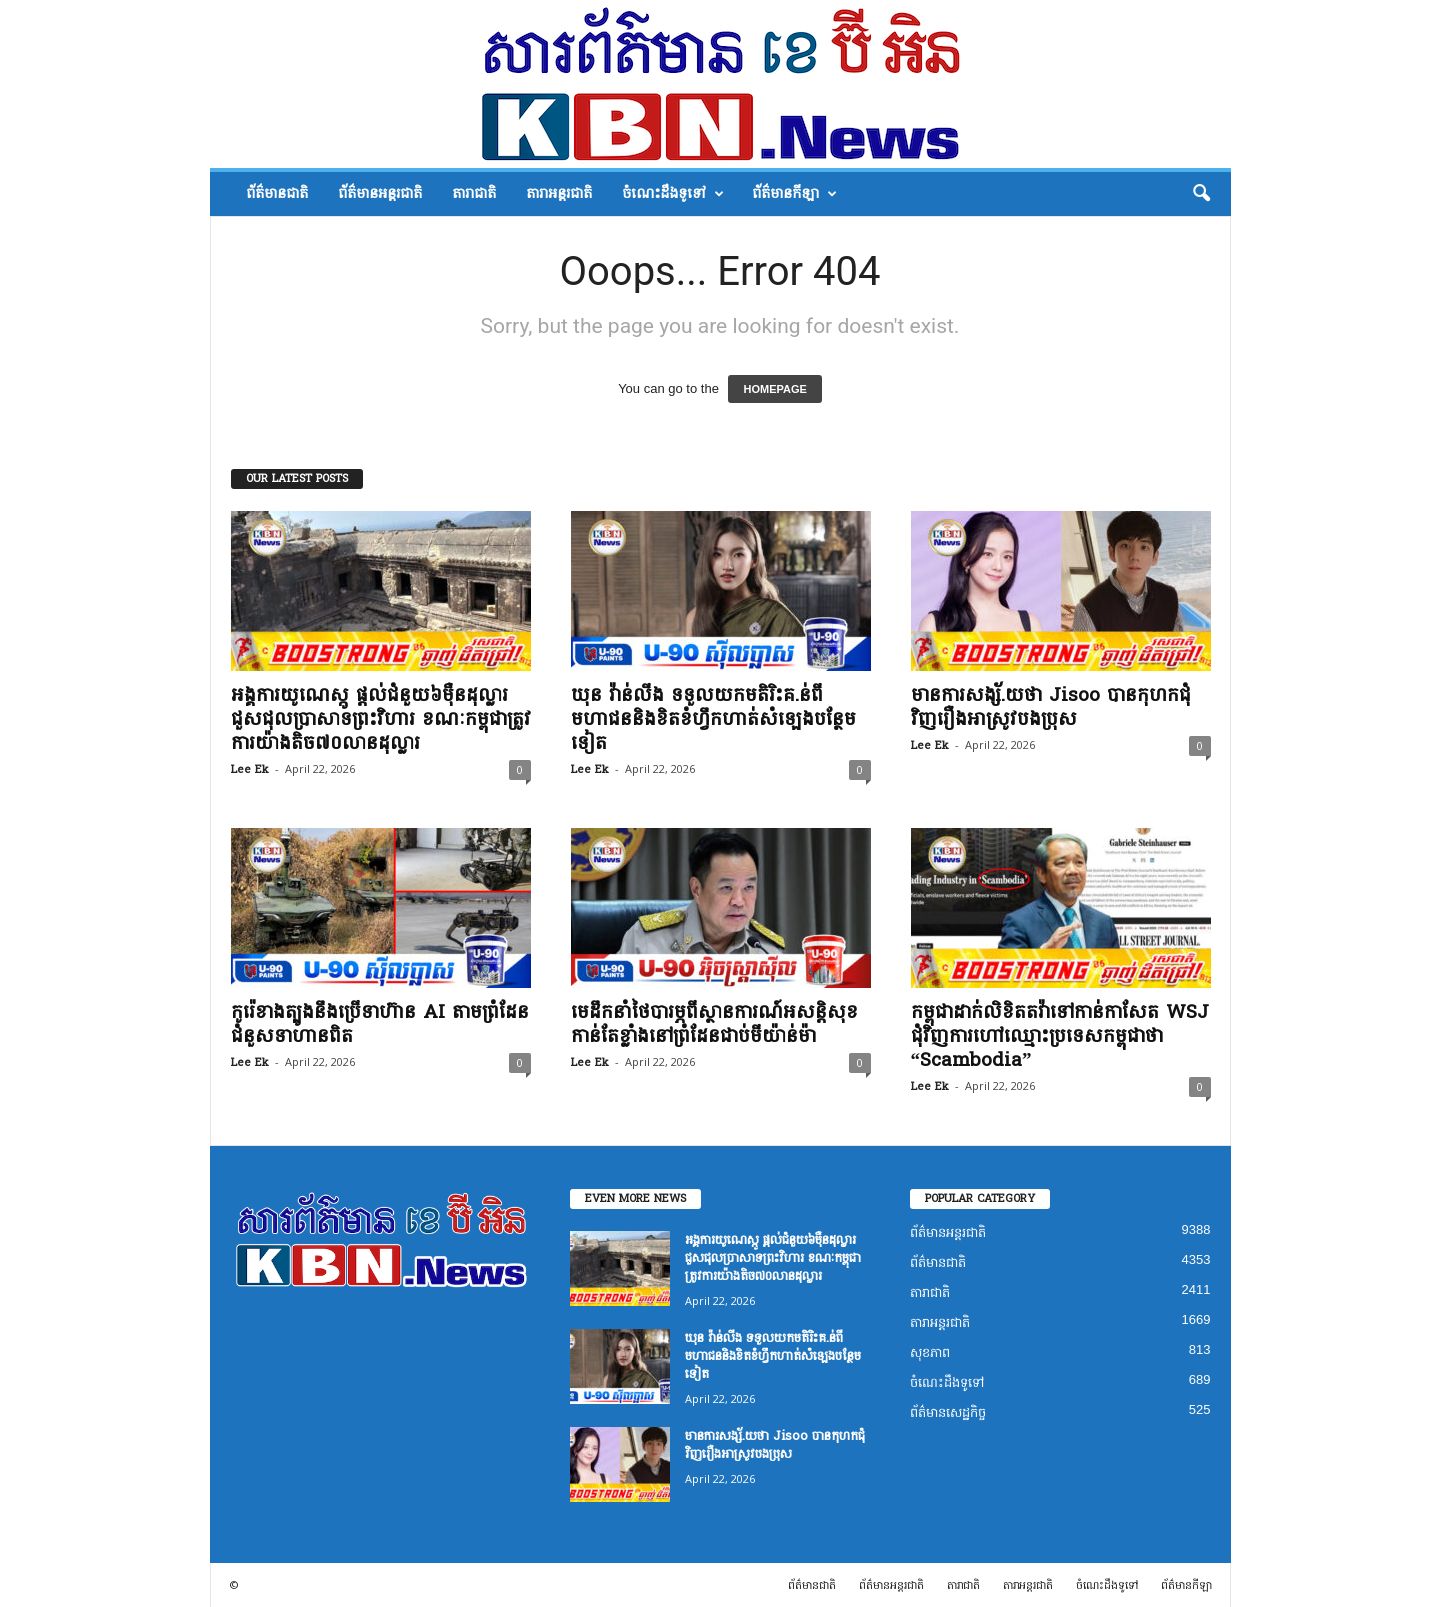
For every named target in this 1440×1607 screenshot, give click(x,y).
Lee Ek (250, 769)
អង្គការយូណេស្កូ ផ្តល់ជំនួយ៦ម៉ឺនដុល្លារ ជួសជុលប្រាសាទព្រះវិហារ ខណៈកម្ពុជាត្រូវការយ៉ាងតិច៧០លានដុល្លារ (381, 719)
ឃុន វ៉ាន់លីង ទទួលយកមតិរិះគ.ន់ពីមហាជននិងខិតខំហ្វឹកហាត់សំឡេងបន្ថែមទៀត (713, 719)
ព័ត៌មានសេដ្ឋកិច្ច (948, 1412)
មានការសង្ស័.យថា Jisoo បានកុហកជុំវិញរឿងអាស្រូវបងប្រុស (1051, 707)
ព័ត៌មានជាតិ (277, 193)
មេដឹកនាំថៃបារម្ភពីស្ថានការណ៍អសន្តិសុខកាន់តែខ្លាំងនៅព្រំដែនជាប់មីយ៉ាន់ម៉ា (714, 1024)
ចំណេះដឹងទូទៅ (673, 194)
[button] (1201, 194)
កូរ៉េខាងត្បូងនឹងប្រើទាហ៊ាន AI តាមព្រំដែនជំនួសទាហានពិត (380, 1024)
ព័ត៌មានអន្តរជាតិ (380, 193)
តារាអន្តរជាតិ (559, 193)
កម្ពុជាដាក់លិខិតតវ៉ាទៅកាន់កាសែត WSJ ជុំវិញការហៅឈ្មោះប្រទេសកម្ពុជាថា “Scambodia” (1060, 1036)
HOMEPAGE (774, 389)
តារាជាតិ (474, 193)
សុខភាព (930, 1352)
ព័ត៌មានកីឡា (794, 194)
